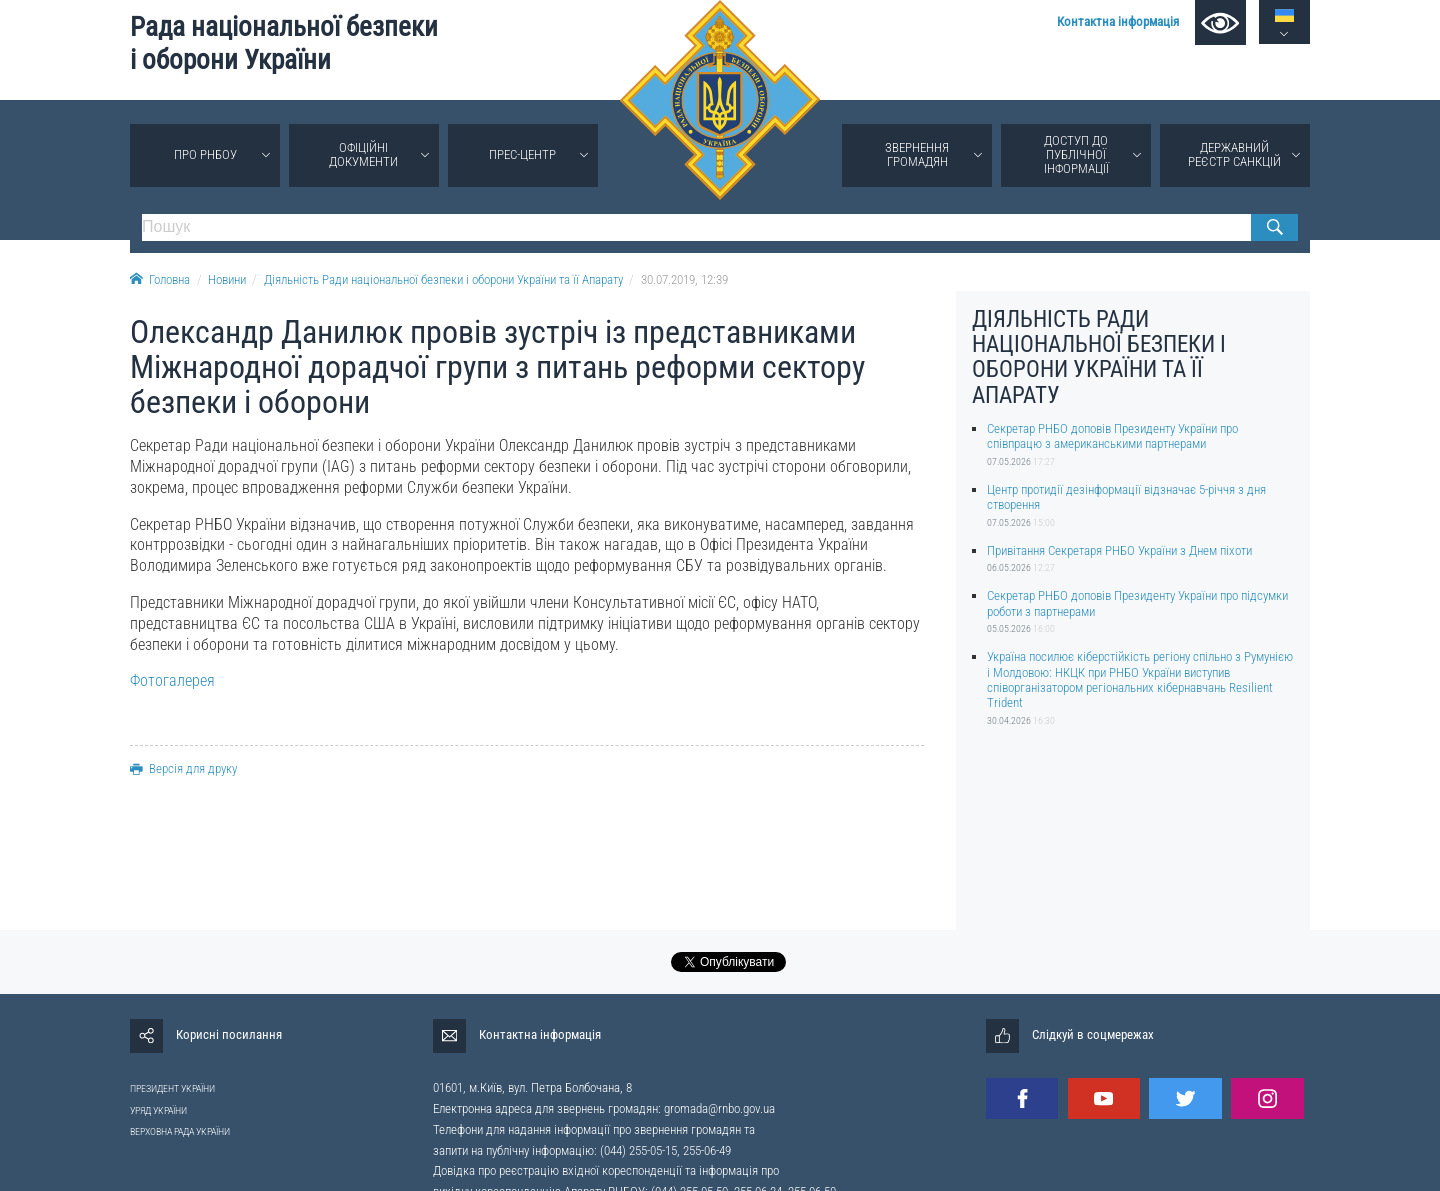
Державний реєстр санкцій (1234, 154)
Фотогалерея (172, 680)
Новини (227, 279)
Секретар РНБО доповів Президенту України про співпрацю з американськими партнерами (1112, 436)
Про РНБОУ (205, 154)
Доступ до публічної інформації (1076, 154)
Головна (160, 279)
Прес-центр (522, 154)
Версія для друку (183, 768)
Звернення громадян (917, 154)
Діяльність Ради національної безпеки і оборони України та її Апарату (443, 279)
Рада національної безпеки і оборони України (284, 43)
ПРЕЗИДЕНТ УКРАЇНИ (172, 1088)
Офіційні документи (363, 154)
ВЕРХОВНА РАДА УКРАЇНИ (180, 1131)
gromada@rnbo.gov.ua (719, 1108)
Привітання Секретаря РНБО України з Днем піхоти (1119, 550)
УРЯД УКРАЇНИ (158, 1110)
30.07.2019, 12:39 (684, 279)
